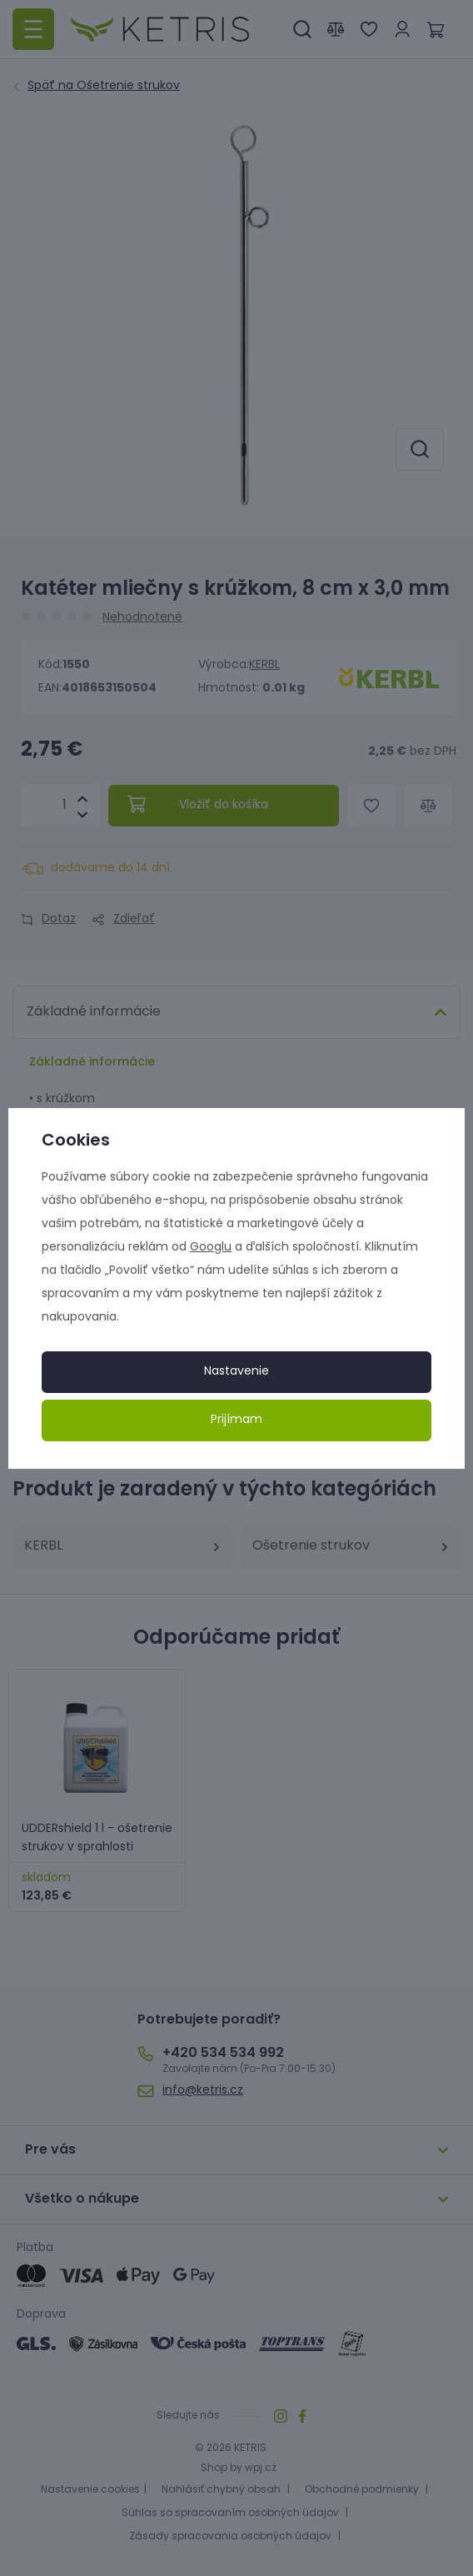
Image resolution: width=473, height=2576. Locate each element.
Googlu (211, 1247)
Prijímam (236, 1420)
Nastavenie (236, 1371)
